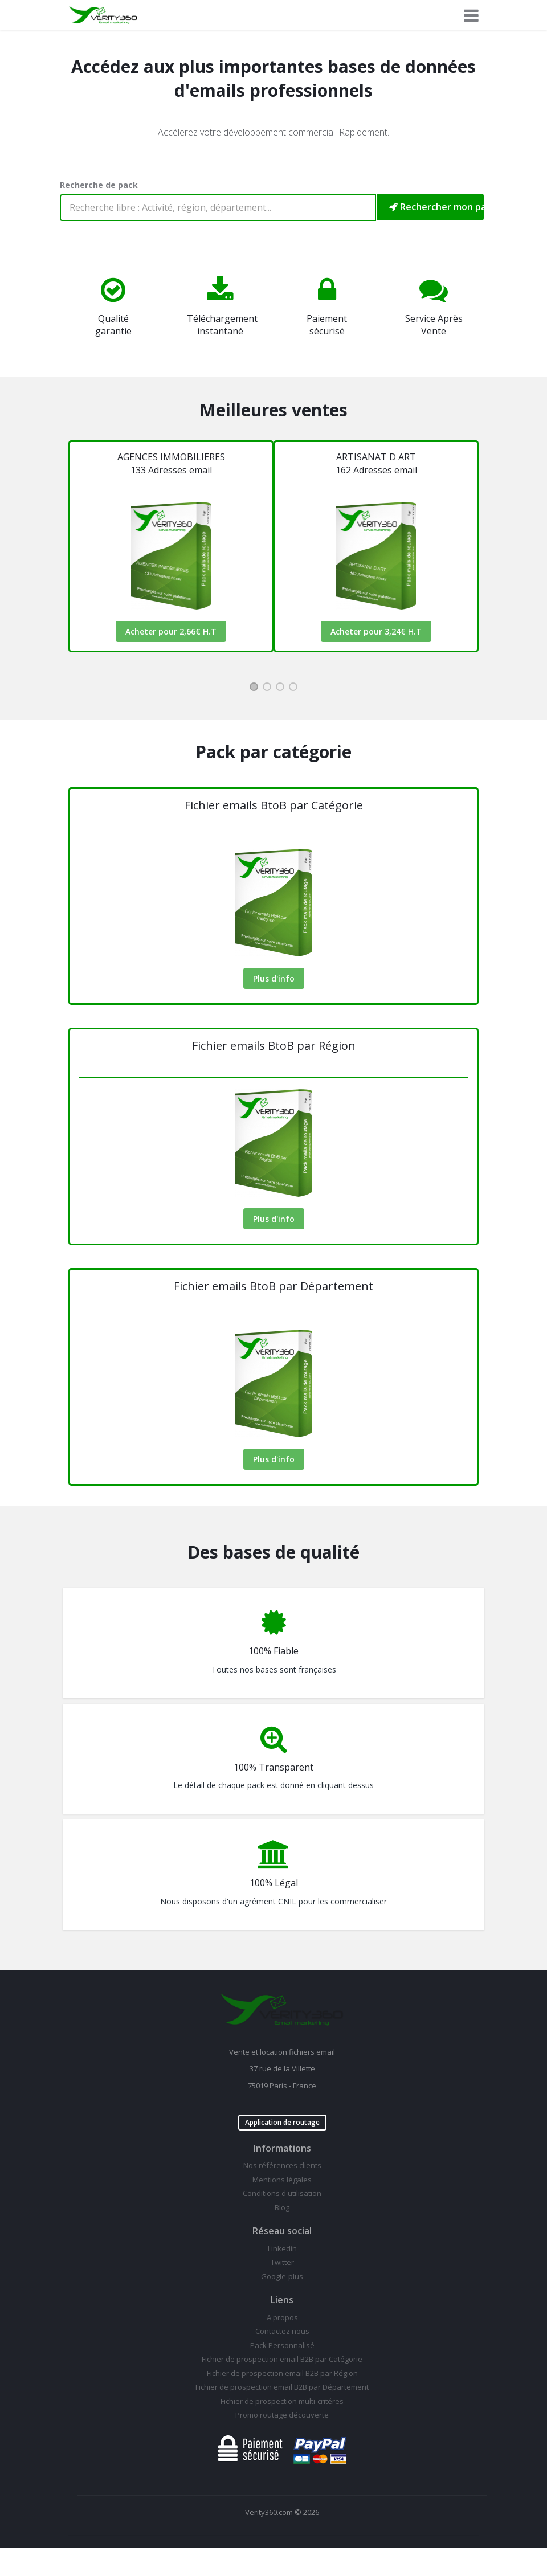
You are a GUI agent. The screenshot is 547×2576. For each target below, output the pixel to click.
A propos (282, 2317)
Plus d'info (274, 978)
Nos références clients (282, 2165)
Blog (282, 2207)
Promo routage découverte (282, 2415)
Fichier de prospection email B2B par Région (282, 2373)
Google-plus (282, 2276)
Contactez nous (282, 2331)
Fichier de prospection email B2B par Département (282, 2387)
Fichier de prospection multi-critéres (282, 2401)
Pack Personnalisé (282, 2345)
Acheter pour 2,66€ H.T (171, 631)
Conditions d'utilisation (282, 2193)
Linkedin (282, 2248)
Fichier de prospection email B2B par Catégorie (282, 2359)
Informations (282, 2148)
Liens (282, 2299)
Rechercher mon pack (436, 207)
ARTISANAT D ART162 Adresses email (376, 463)
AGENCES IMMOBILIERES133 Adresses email (171, 463)
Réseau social (282, 2231)
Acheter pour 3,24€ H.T (376, 631)
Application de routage (282, 2122)
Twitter (282, 2262)
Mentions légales (282, 2179)
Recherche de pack (99, 184)
